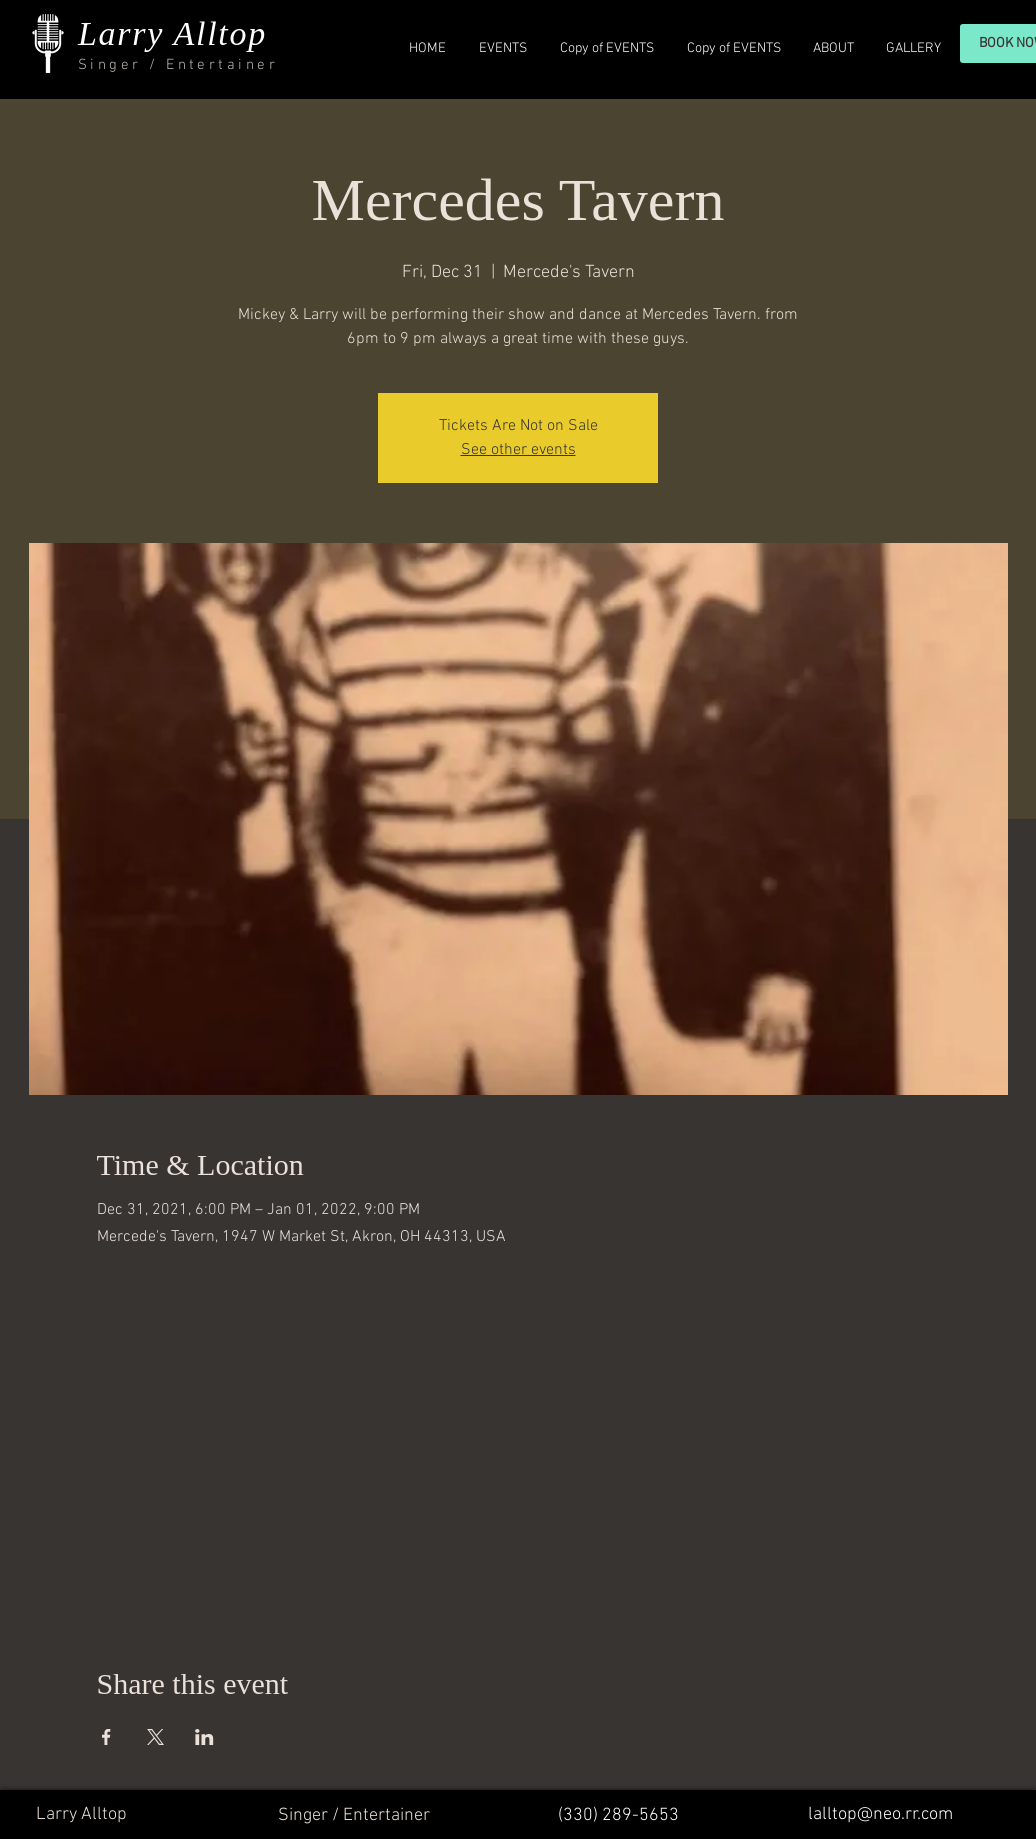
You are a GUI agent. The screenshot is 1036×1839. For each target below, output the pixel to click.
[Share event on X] (155, 1737)
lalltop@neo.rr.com (880, 1814)
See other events (518, 450)
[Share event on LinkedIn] (204, 1737)
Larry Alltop (172, 33)
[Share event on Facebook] (106, 1737)
